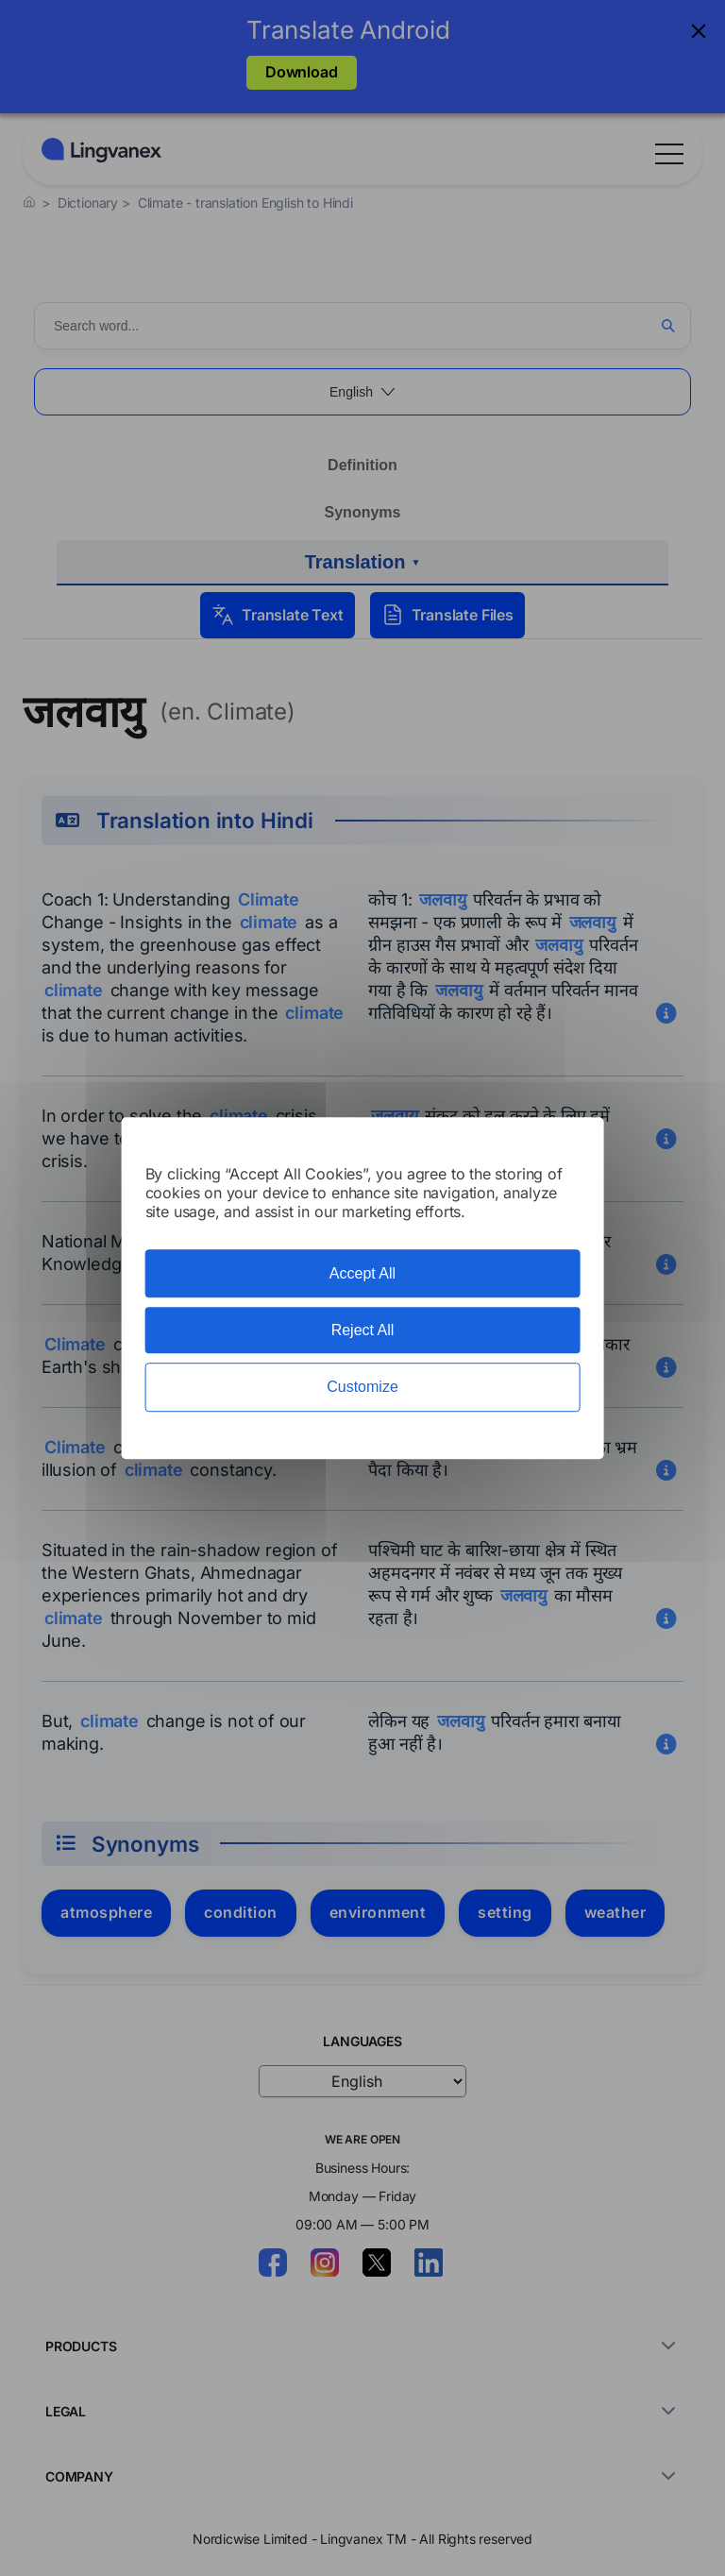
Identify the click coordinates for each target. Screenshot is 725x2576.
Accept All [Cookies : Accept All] (362, 1273)
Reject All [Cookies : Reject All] (363, 1330)
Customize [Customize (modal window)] (362, 1388)
